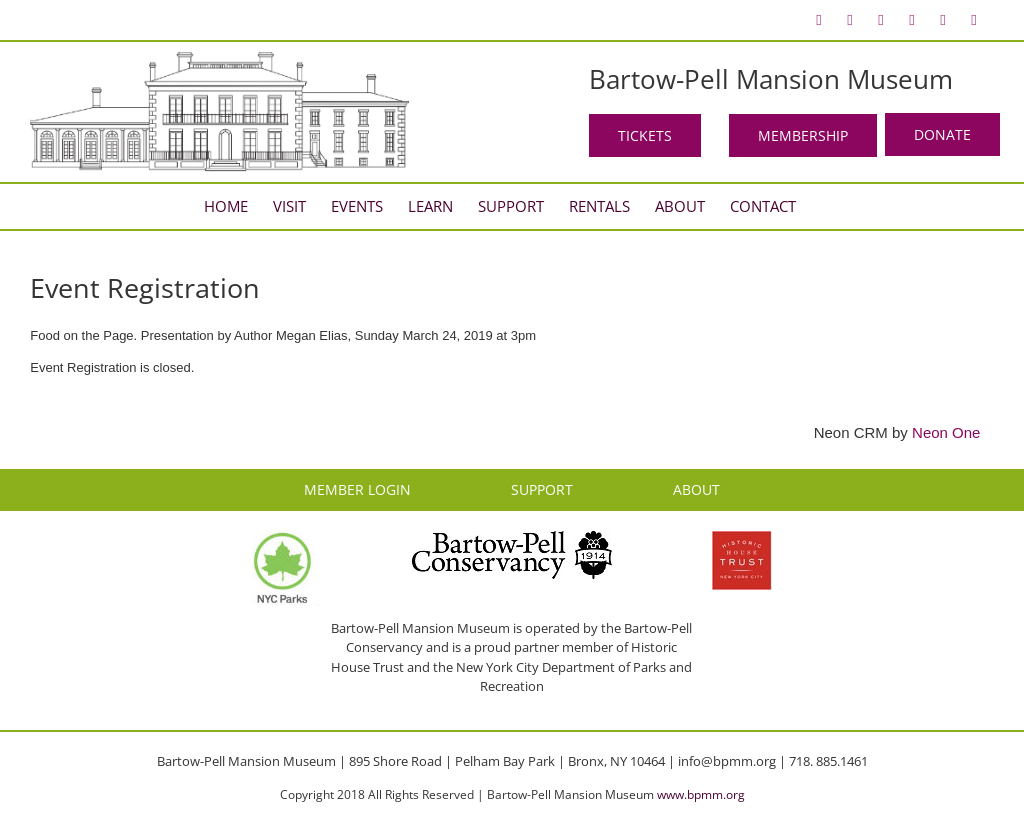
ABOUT (696, 489)
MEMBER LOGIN (357, 489)
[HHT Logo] (742, 540)
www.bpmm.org (701, 794)
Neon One (946, 432)
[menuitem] (819, 20)
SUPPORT (542, 489)
